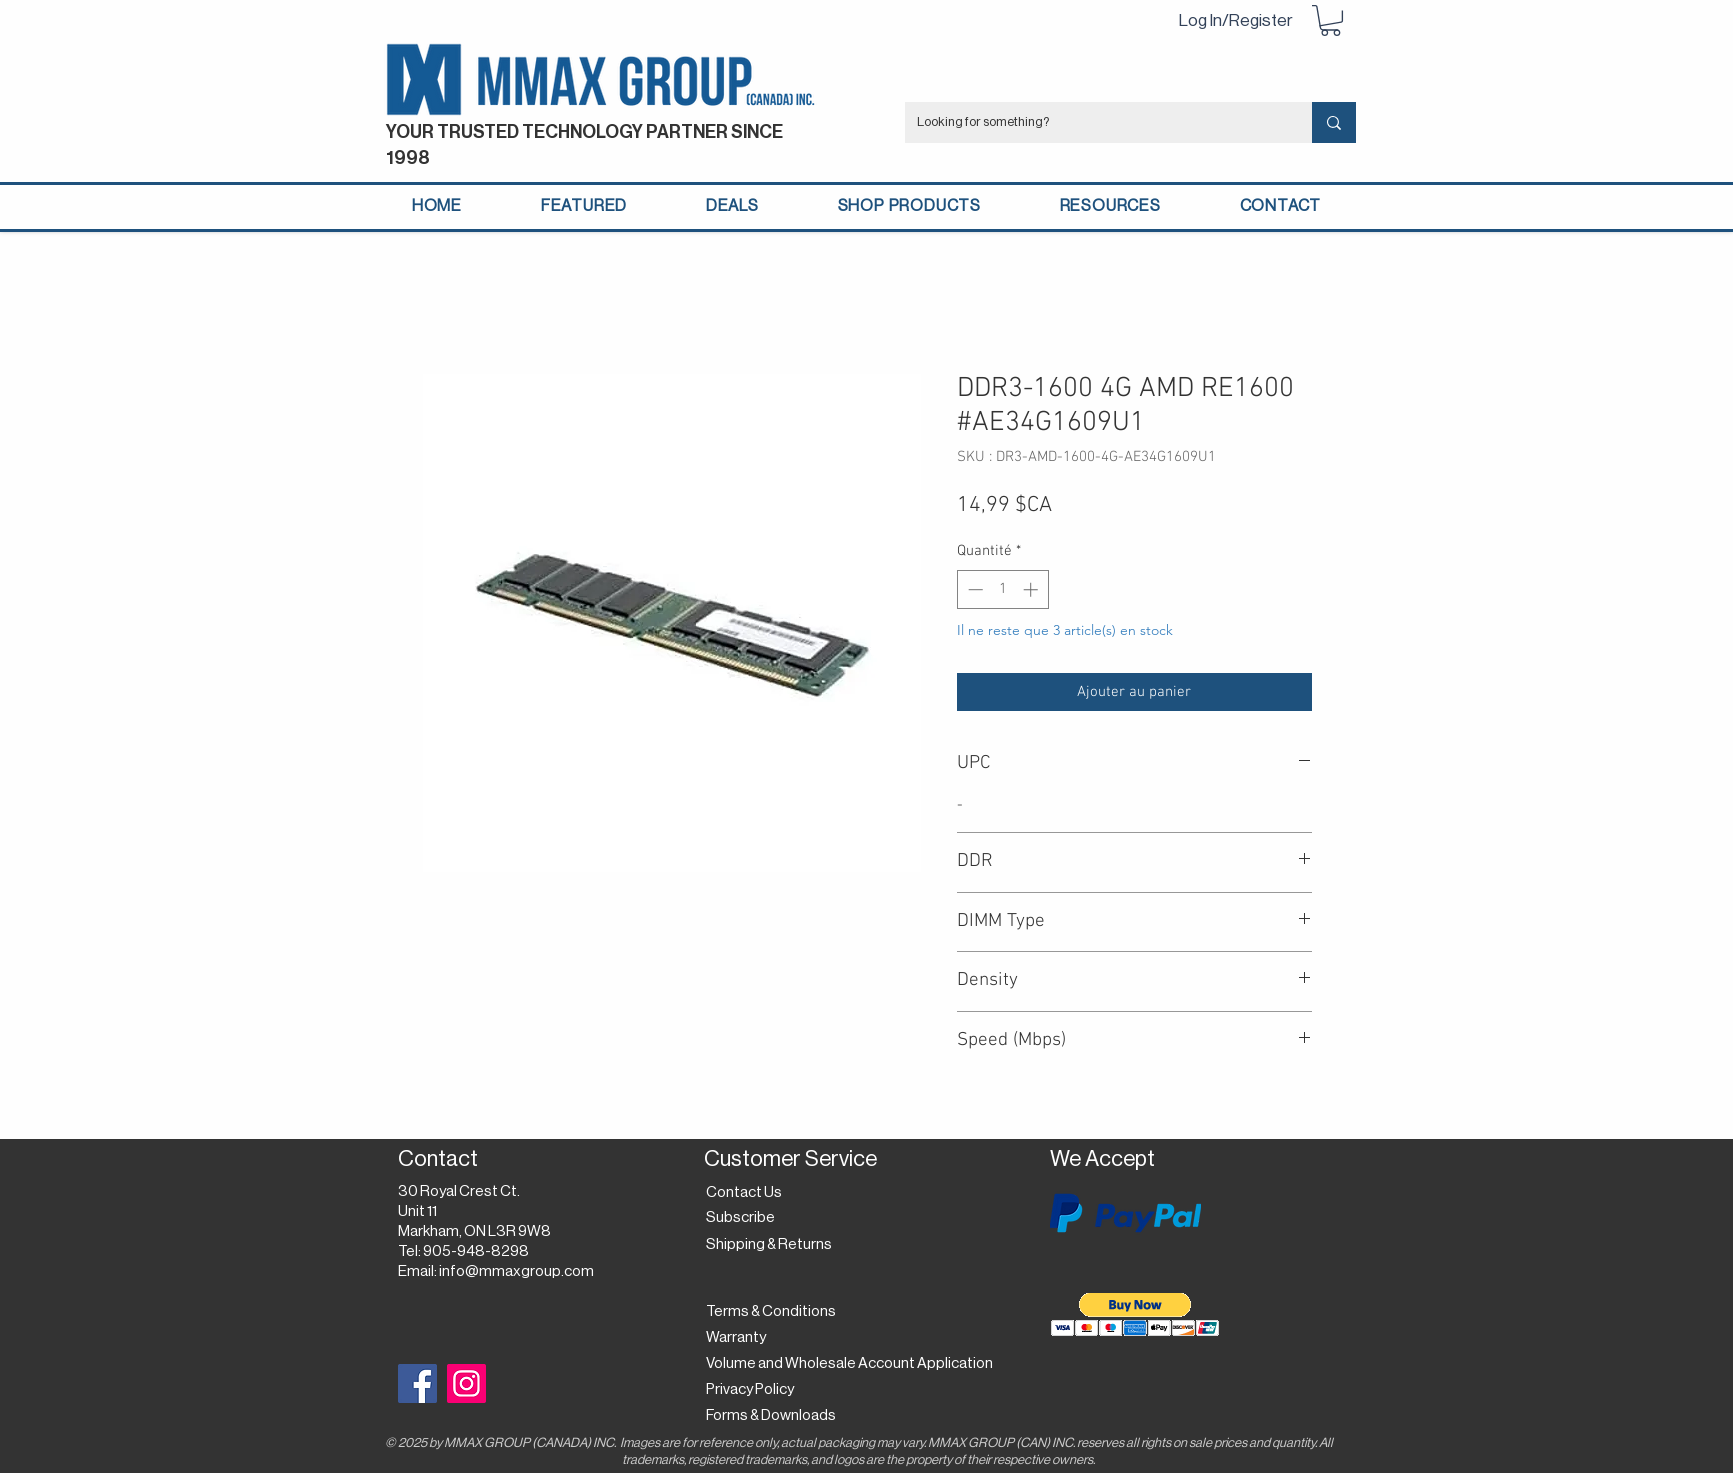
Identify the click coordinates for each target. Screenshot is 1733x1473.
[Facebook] (417, 1383)
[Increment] (1032, 589)
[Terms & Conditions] (771, 1312)
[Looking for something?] (1093, 122)
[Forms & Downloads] (776, 1416)
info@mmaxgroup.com (516, 1271)
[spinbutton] (1002, 589)
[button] (1330, 20)
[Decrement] (973, 589)
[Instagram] (466, 1383)
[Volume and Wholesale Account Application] (849, 1364)
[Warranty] (740, 1338)
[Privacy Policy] (755, 1390)
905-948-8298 (476, 1251)
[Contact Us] (746, 1193)
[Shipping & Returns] (772, 1245)
